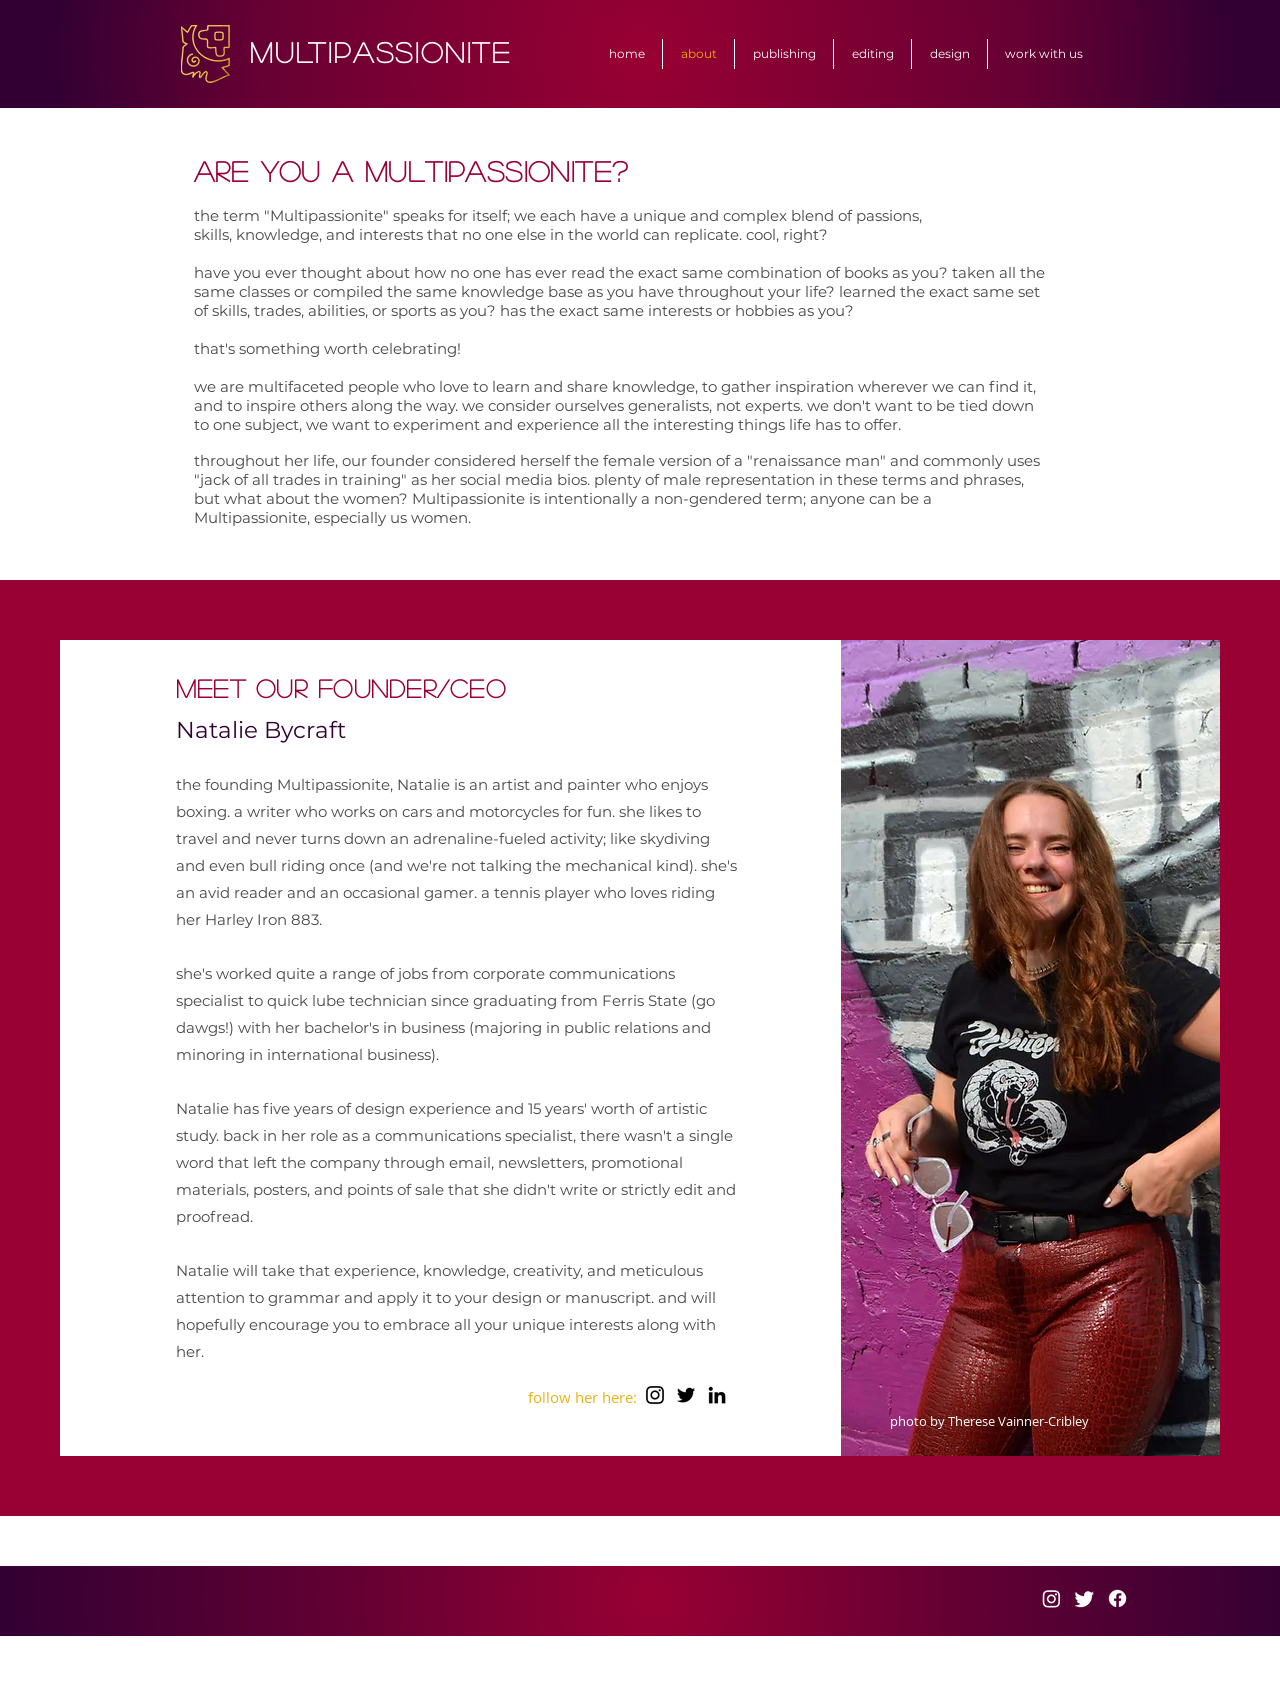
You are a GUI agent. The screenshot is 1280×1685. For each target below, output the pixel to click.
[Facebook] (1117, 1598)
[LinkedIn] (717, 1395)
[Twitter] (686, 1395)
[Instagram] (655, 1395)
